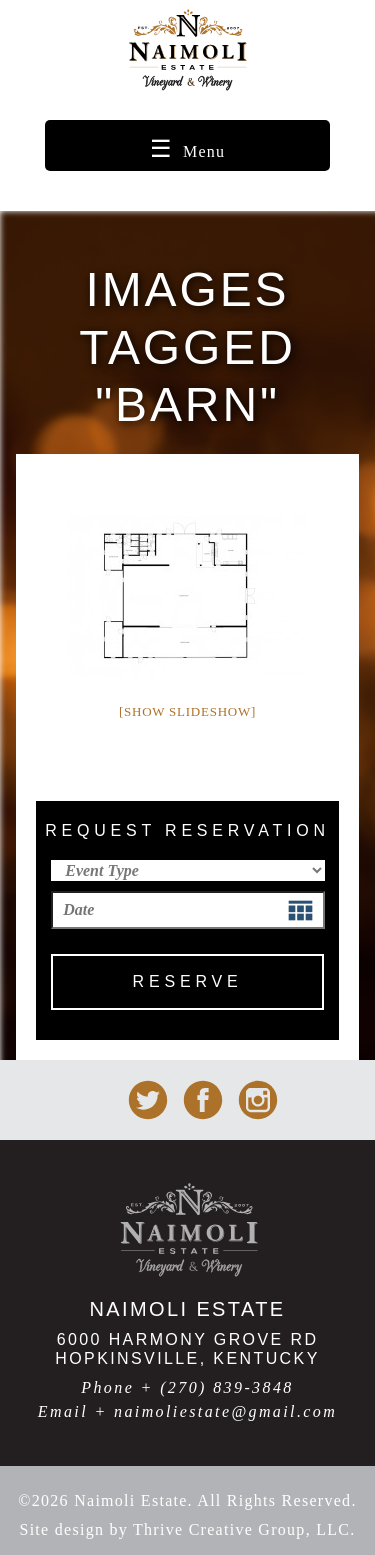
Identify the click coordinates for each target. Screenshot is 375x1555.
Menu (204, 151)
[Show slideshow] (187, 711)
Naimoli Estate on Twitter (148, 1100)
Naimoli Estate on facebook (203, 1100)
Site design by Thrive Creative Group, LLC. (187, 1529)
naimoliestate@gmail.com (225, 1411)
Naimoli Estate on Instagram (258, 1100)
